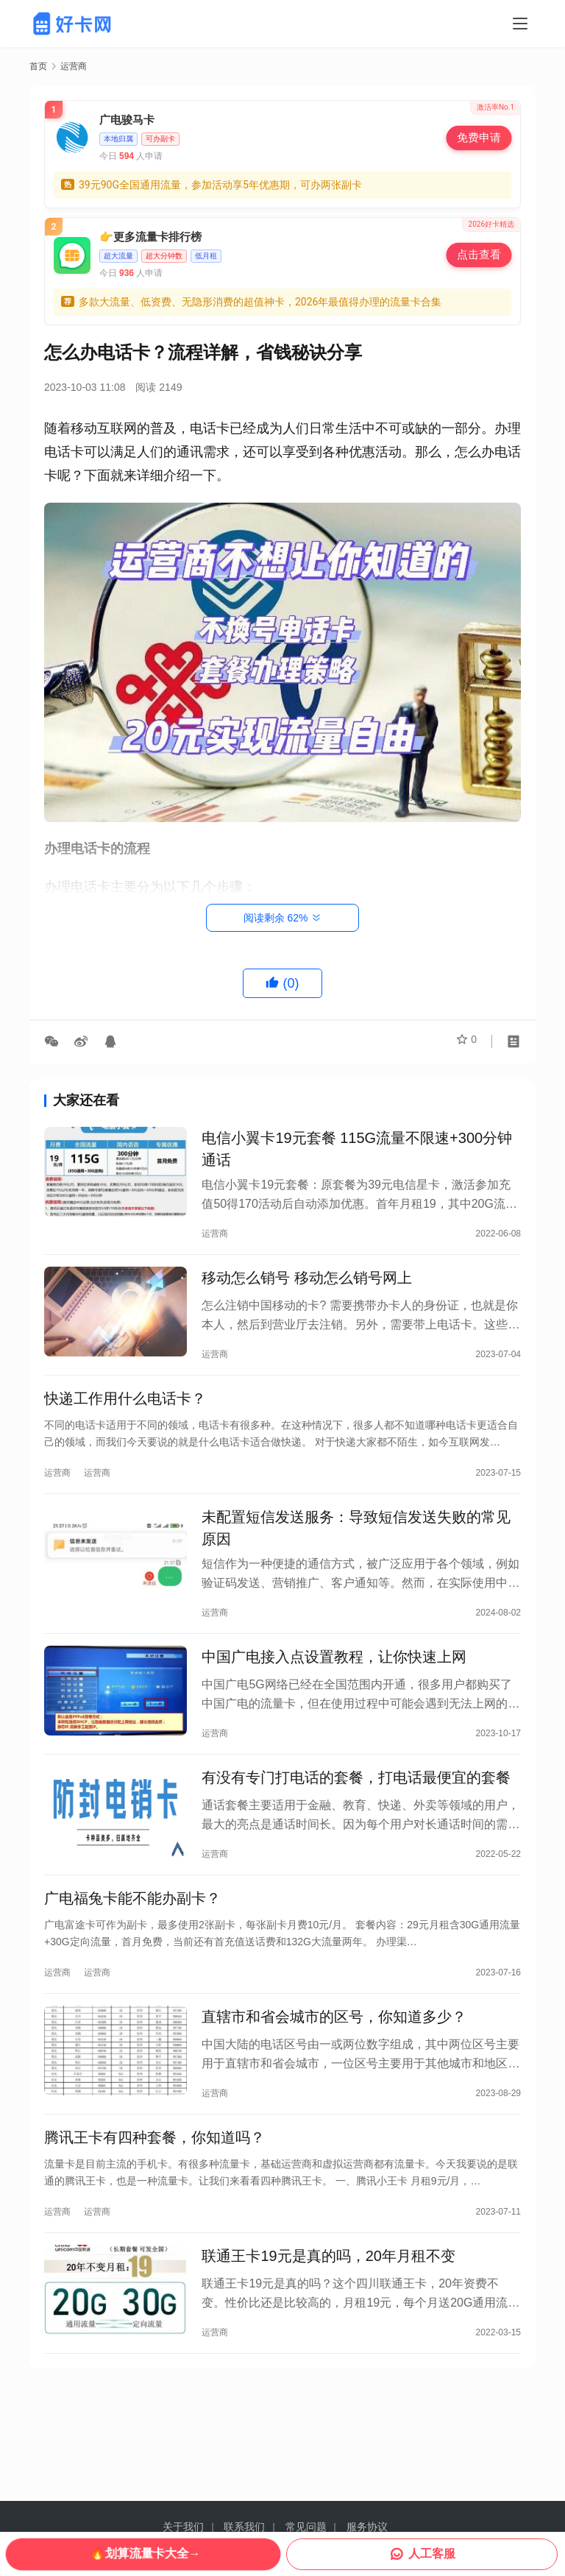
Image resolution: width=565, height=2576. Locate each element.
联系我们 (244, 2527)
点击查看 (478, 254)
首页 (38, 66)
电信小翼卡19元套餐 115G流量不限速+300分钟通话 (357, 1152)
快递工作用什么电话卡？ (125, 1413)
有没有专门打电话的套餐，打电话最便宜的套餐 (356, 1810)
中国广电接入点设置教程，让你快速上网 (334, 1683)
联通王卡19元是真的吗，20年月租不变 (328, 2312)
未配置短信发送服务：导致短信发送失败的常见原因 (356, 1548)
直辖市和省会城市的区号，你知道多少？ (334, 2061)
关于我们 (183, 2527)
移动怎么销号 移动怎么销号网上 (307, 1286)
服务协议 (367, 2527)
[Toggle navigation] (520, 23)
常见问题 (306, 2527)
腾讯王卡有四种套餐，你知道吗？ (154, 2187)
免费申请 (478, 137)
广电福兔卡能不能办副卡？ (132, 1936)
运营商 (215, 1236)
